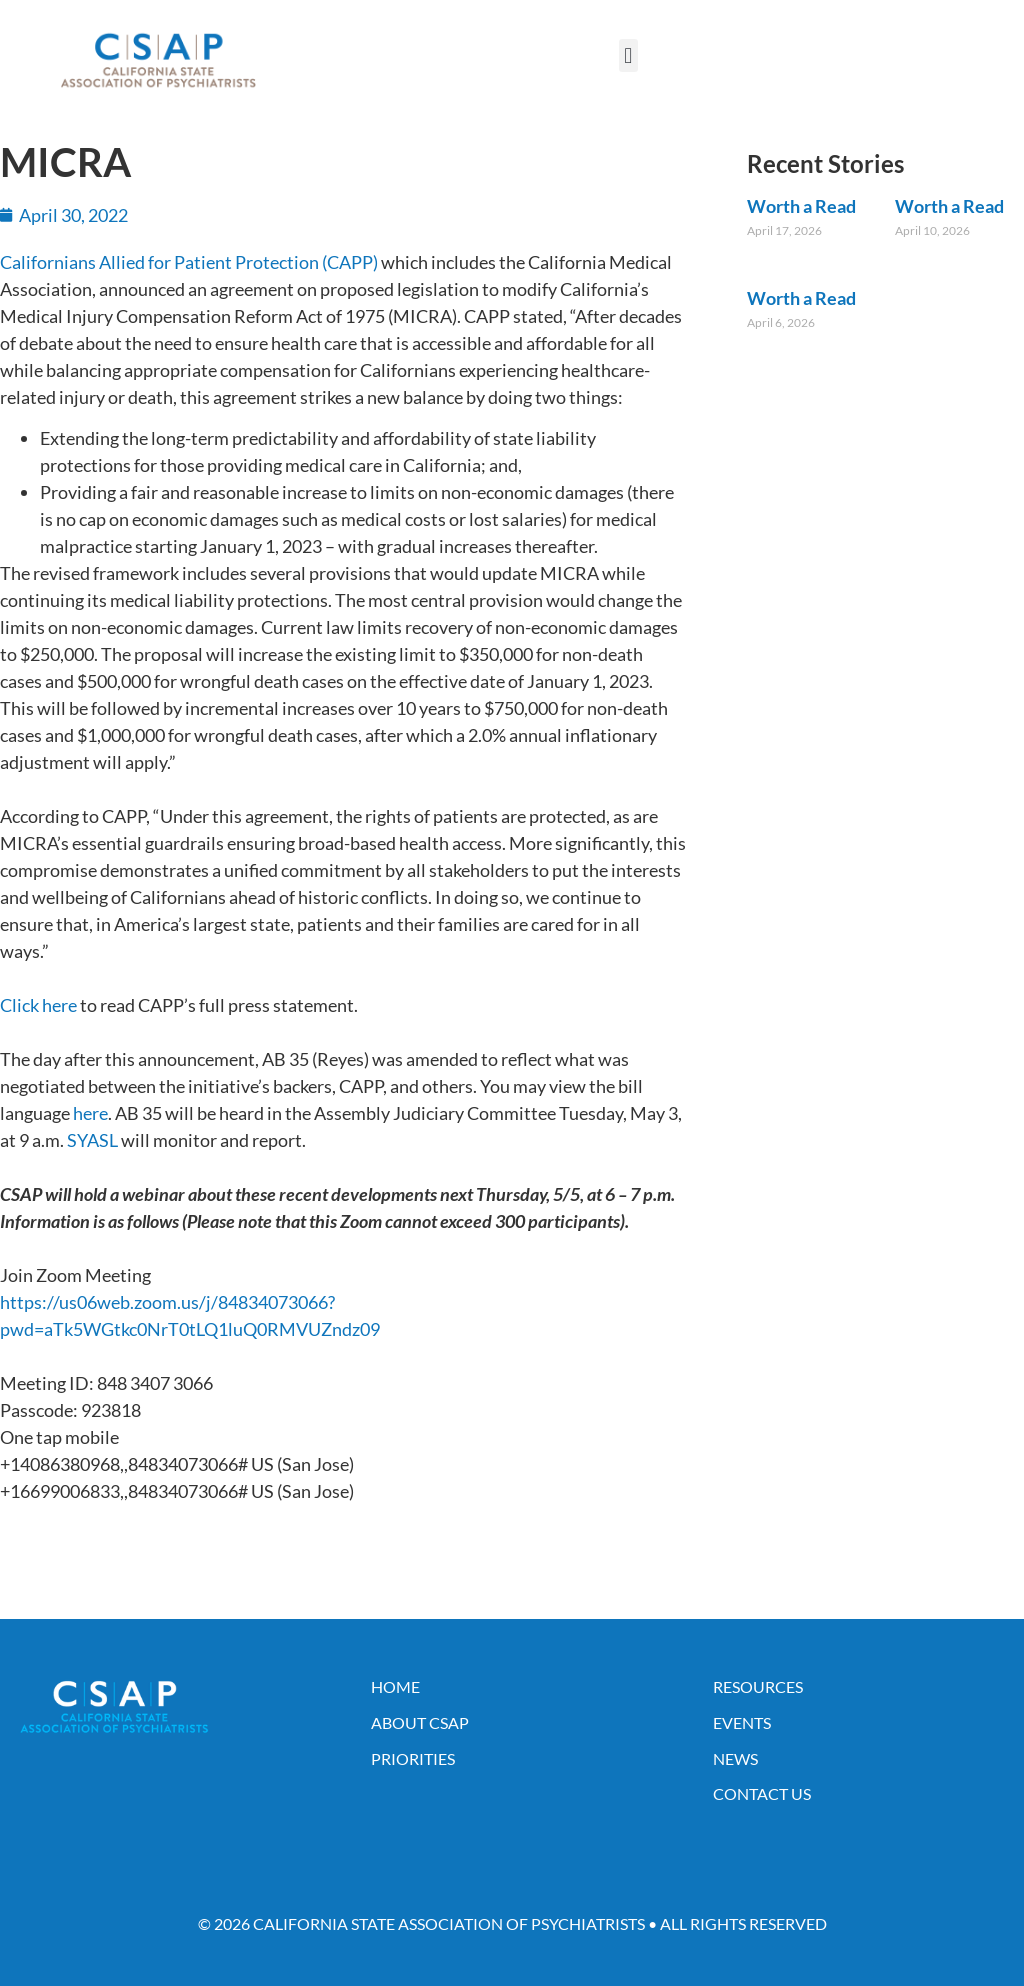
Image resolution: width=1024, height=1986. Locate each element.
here (90, 1113)
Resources (758, 1686)
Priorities (413, 1758)
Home (395, 1686)
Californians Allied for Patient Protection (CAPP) (189, 262)
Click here (38, 1005)
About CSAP (420, 1722)
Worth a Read (801, 206)
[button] (628, 55)
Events (742, 1722)
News (735, 1758)
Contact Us (762, 1793)
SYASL (92, 1140)
